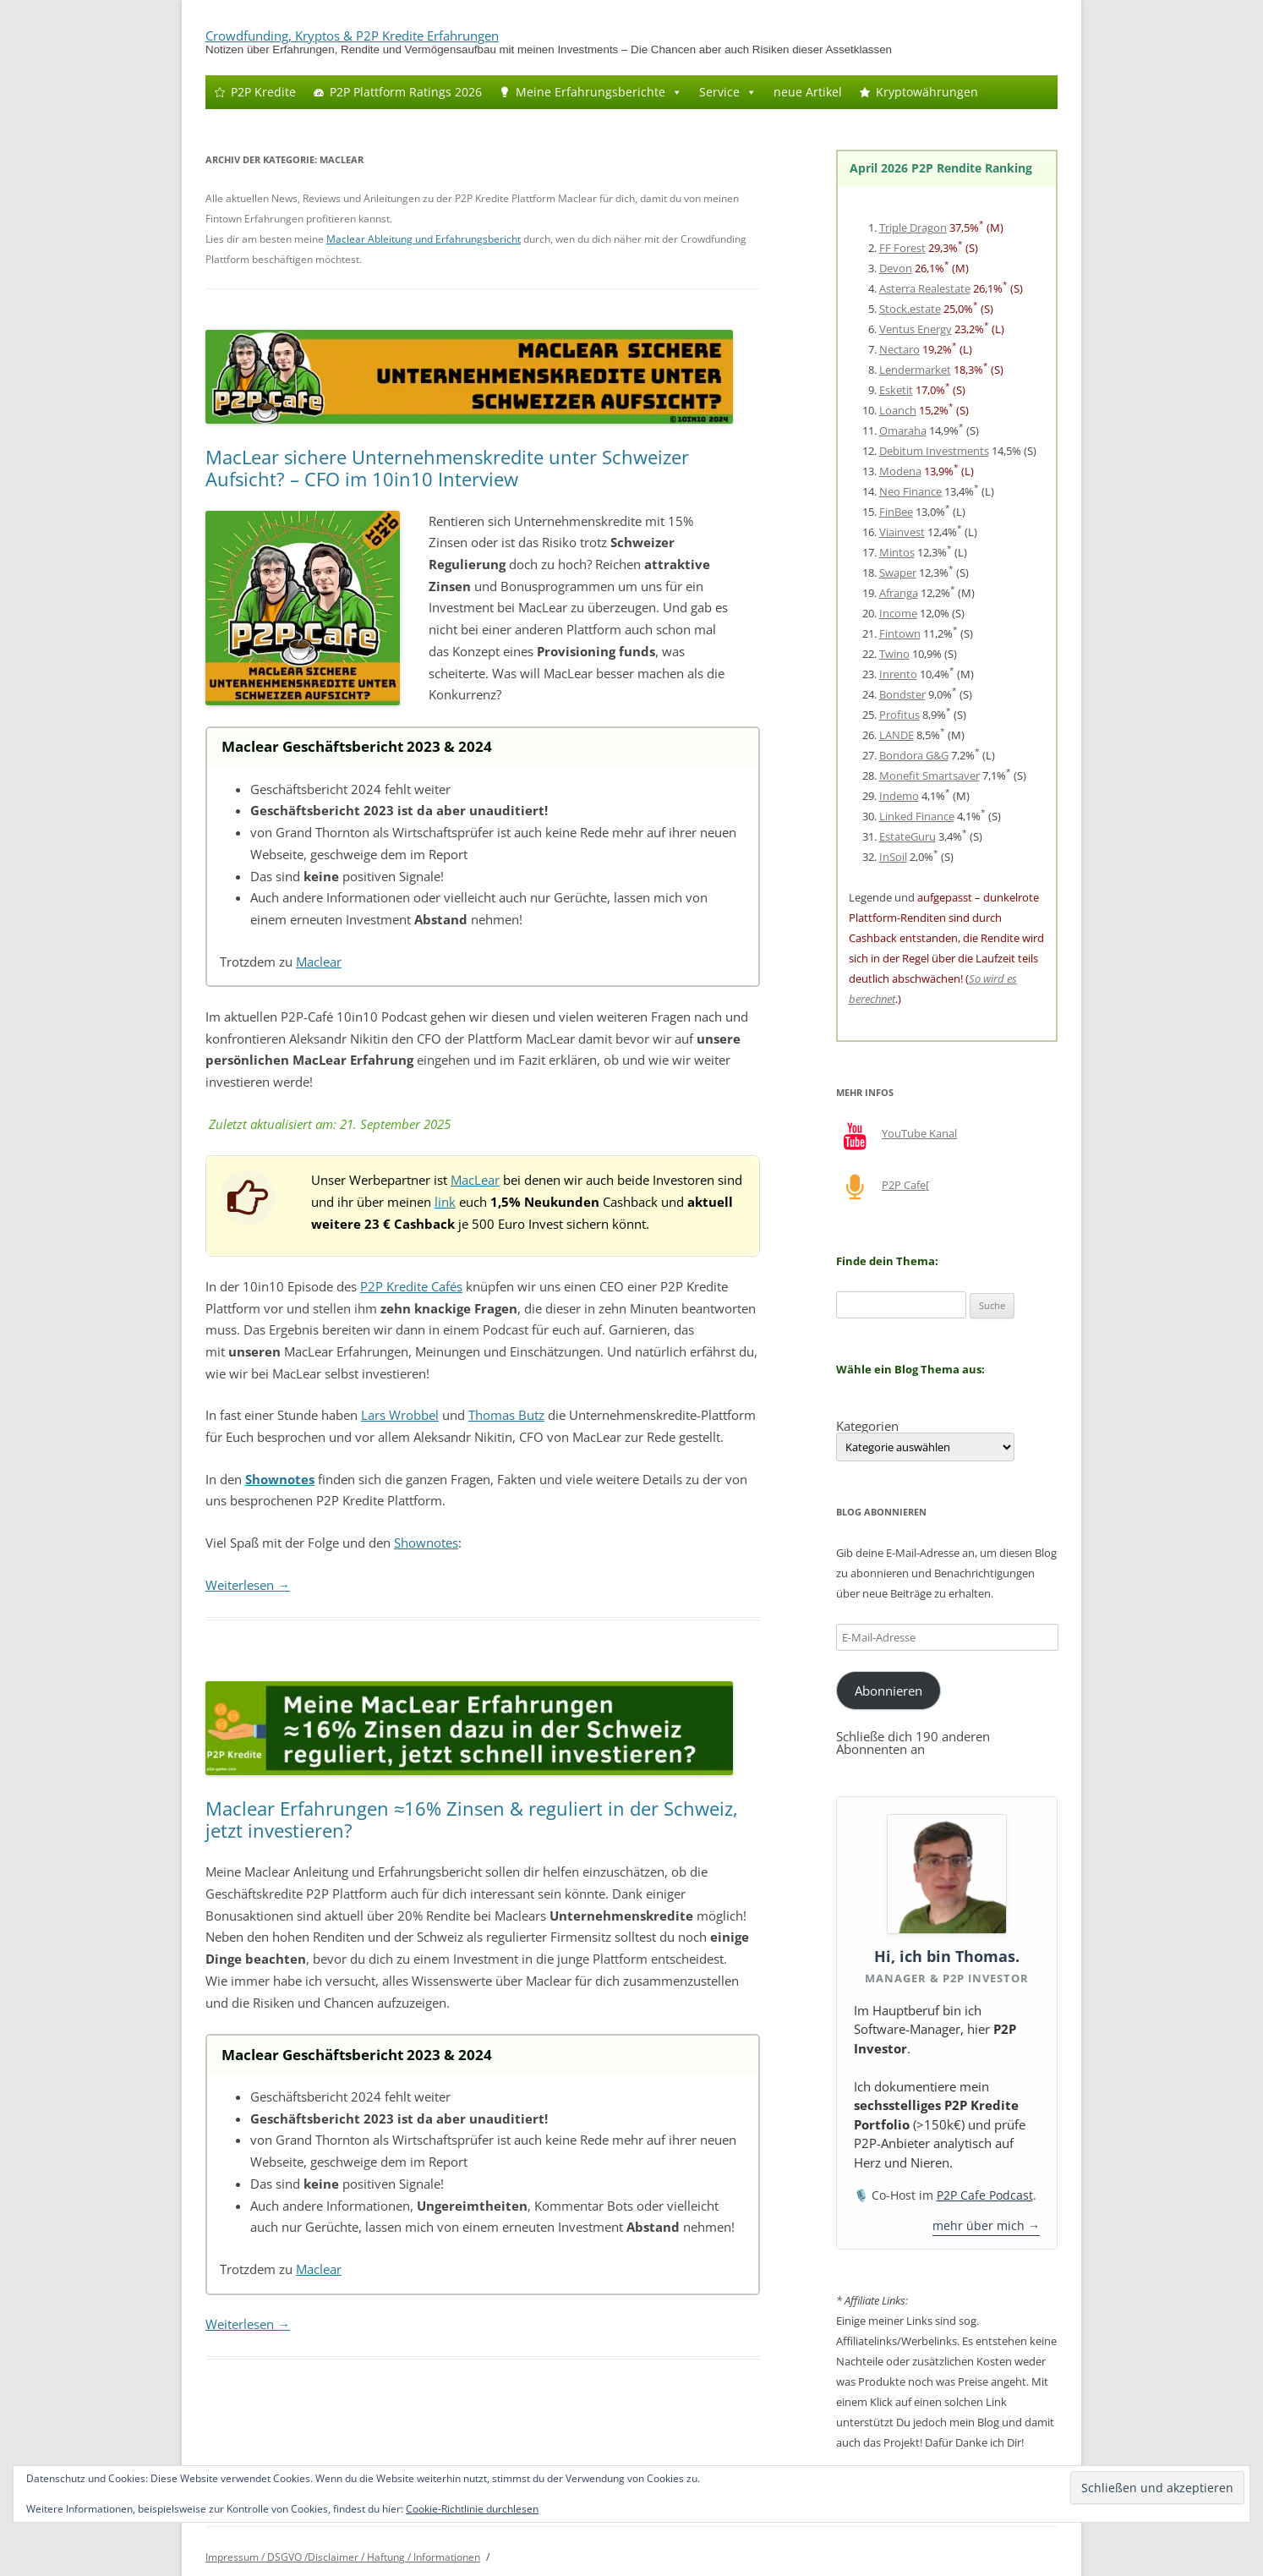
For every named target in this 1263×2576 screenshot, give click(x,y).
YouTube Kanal (919, 1133)
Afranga (898, 592)
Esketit (896, 389)
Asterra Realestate (924, 288)
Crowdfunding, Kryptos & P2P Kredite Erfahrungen (352, 35)
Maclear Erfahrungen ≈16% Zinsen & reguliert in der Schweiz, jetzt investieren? (471, 1819)
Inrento (898, 674)
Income (898, 613)
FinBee (896, 511)
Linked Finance (916, 816)
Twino (894, 653)
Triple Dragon (913, 227)
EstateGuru (907, 836)
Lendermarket (915, 369)
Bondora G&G (914, 755)
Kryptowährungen (927, 92)
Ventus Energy (915, 329)
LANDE (896, 735)
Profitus (899, 714)
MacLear (475, 1179)
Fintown (900, 633)
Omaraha (903, 430)
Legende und (883, 897)
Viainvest (902, 532)
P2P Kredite (263, 92)
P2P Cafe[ (905, 1184)
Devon (895, 268)
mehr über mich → (986, 2225)
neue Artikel (808, 92)
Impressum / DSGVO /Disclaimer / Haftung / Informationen (342, 2557)
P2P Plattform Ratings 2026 (406, 92)
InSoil (893, 856)
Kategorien (867, 1426)
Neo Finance (910, 491)
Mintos (897, 552)
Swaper (897, 572)
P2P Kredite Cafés (411, 1286)
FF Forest (902, 247)
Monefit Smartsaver (929, 775)
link (445, 1201)
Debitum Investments (934, 450)
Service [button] (728, 92)
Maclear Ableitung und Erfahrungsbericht (423, 239)
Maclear (319, 961)
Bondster (902, 694)
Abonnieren (888, 1690)
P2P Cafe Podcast (985, 2195)
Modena (900, 471)
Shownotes (426, 1542)
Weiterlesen (247, 1584)
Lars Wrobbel (400, 1414)
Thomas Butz (506, 1414)
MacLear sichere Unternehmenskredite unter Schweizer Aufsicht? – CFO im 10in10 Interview (447, 467)
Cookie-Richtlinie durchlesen (472, 2509)
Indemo (899, 795)
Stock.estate (910, 308)
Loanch (897, 410)
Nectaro (899, 349)
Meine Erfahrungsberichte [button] (599, 92)
